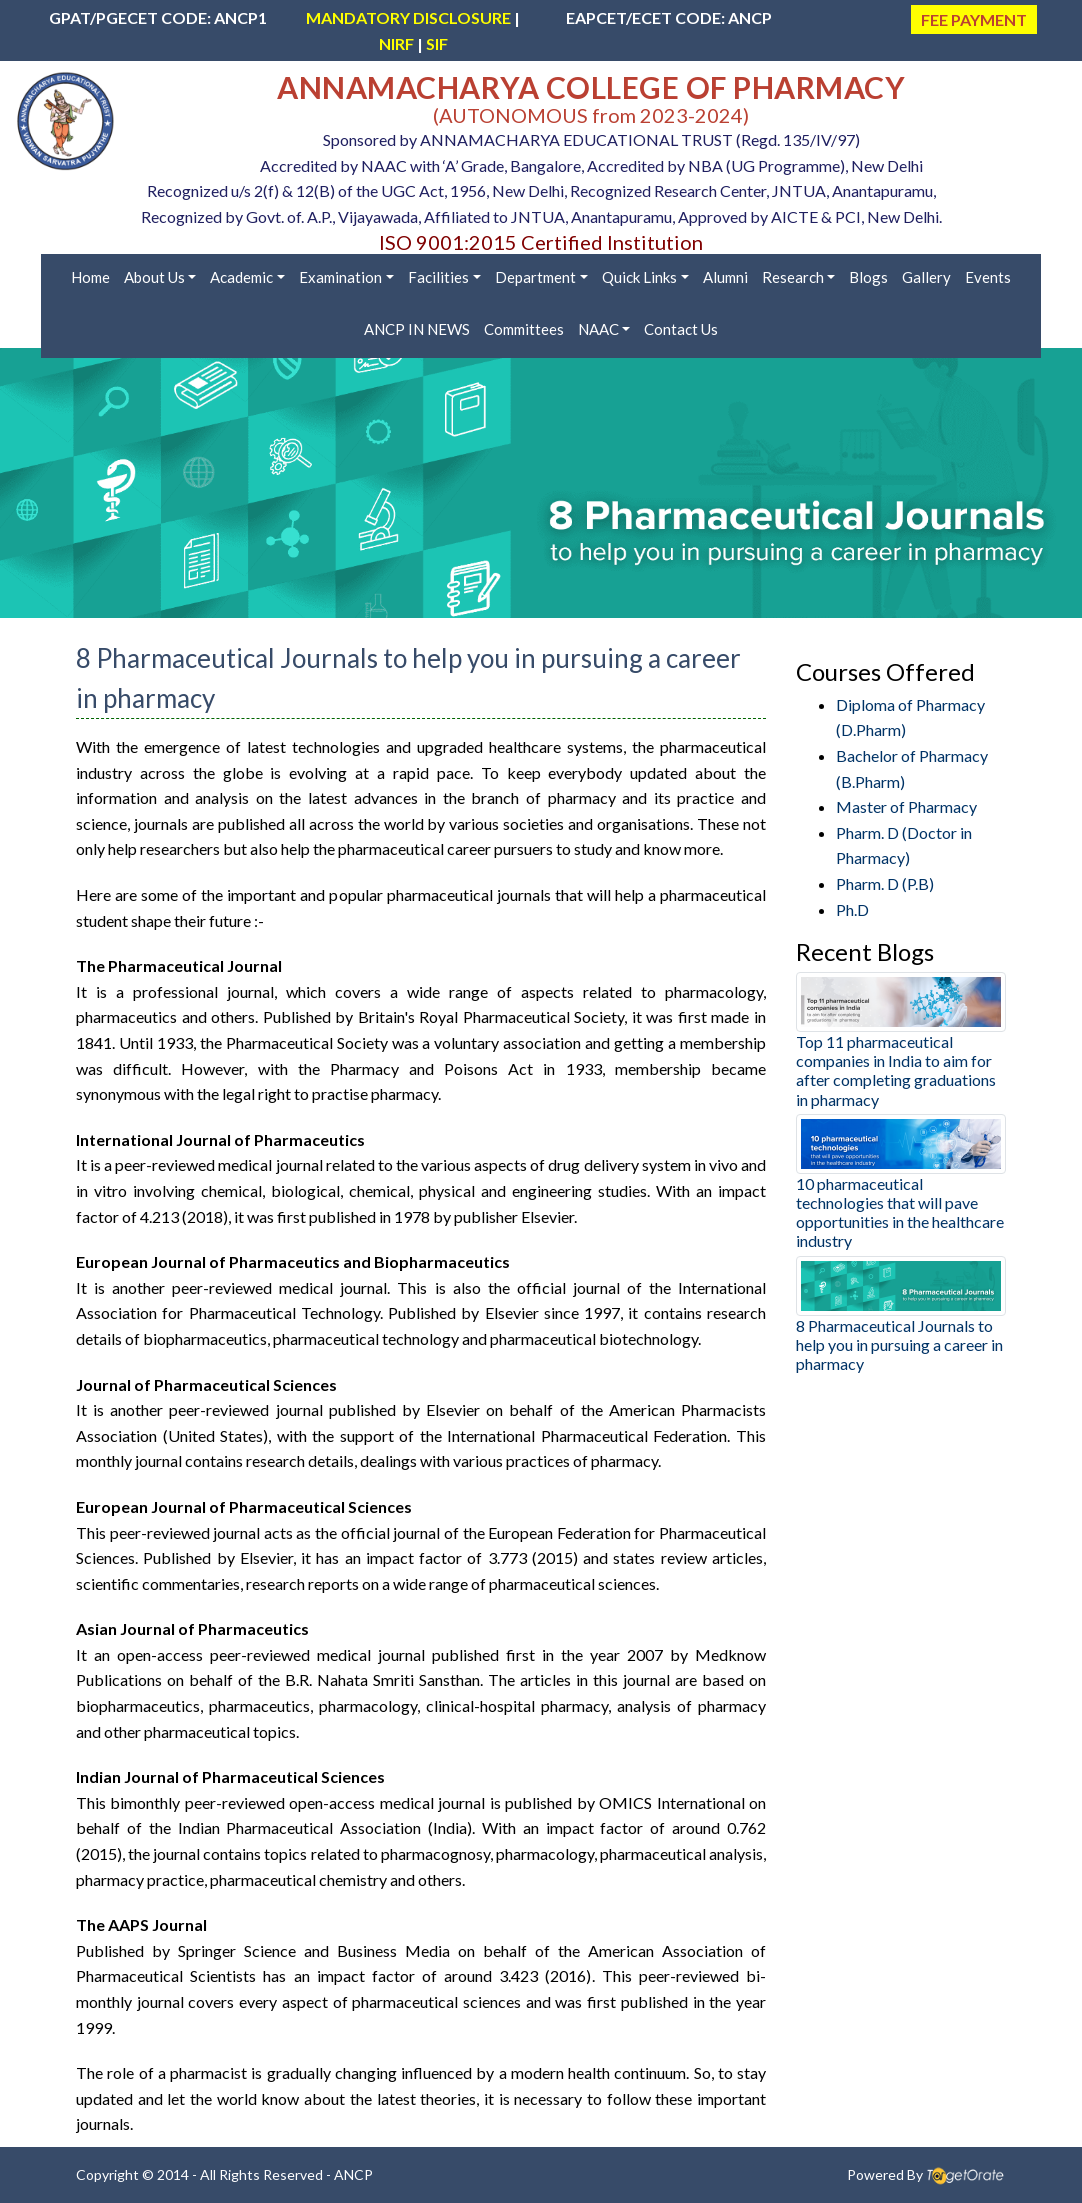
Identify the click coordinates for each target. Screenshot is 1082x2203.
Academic (241, 277)
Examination (340, 277)
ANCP (353, 2174)
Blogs (868, 277)
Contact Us (681, 329)
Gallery (926, 277)
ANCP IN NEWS (417, 329)
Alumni (725, 277)
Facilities (438, 277)
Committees (524, 329)
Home (90, 277)
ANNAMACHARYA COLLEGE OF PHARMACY (591, 87)
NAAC (598, 329)
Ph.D (852, 909)
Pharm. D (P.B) (885, 883)
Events (988, 277)
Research (793, 277)
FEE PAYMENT (974, 19)
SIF (437, 43)
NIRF (396, 43)
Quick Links (639, 277)
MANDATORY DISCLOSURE (408, 17)
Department (535, 277)
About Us (154, 277)
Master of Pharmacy (906, 806)
